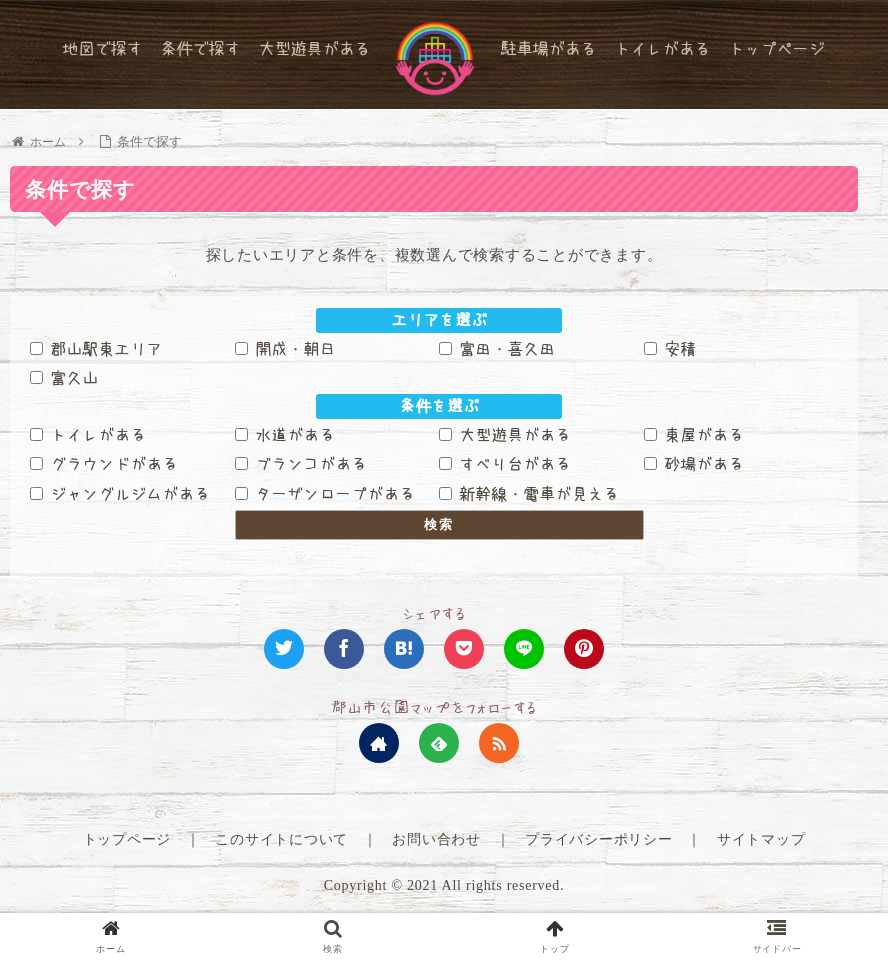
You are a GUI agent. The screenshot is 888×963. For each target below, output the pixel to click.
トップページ (776, 48)
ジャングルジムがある (120, 494)
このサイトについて (281, 839)
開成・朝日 (285, 348)
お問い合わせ (436, 839)
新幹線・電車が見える (529, 494)
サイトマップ (761, 839)
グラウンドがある (104, 464)
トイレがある (662, 48)
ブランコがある (301, 464)
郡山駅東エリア (96, 348)
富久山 (64, 378)
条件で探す (200, 48)
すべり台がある (505, 464)
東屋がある (694, 434)
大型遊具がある (314, 48)
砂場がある (694, 464)
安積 (670, 348)
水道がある (285, 434)
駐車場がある (548, 48)
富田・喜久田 (497, 348)
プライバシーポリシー (599, 839)
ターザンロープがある (325, 494)
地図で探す (102, 48)
